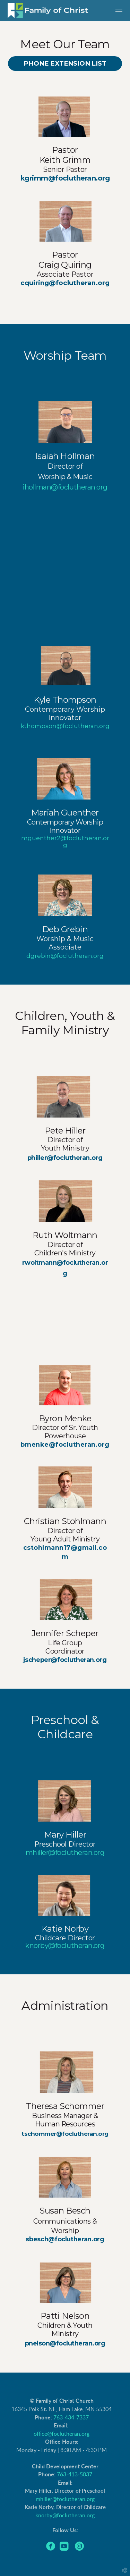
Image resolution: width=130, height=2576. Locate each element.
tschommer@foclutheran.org (65, 2133)
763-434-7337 (71, 2417)
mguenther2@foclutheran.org (65, 841)
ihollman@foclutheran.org (65, 487)
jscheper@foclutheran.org (64, 1660)
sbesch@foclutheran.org (65, 2239)
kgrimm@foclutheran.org (65, 178)
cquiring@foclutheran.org (65, 283)
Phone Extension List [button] (65, 63)
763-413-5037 (74, 2474)
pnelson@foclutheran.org (65, 2343)
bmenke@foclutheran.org (65, 1444)
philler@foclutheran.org (65, 1158)
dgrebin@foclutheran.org (65, 955)
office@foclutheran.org (61, 2434)
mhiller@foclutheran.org (65, 2499)
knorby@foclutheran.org (64, 1945)
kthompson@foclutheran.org (65, 725)
